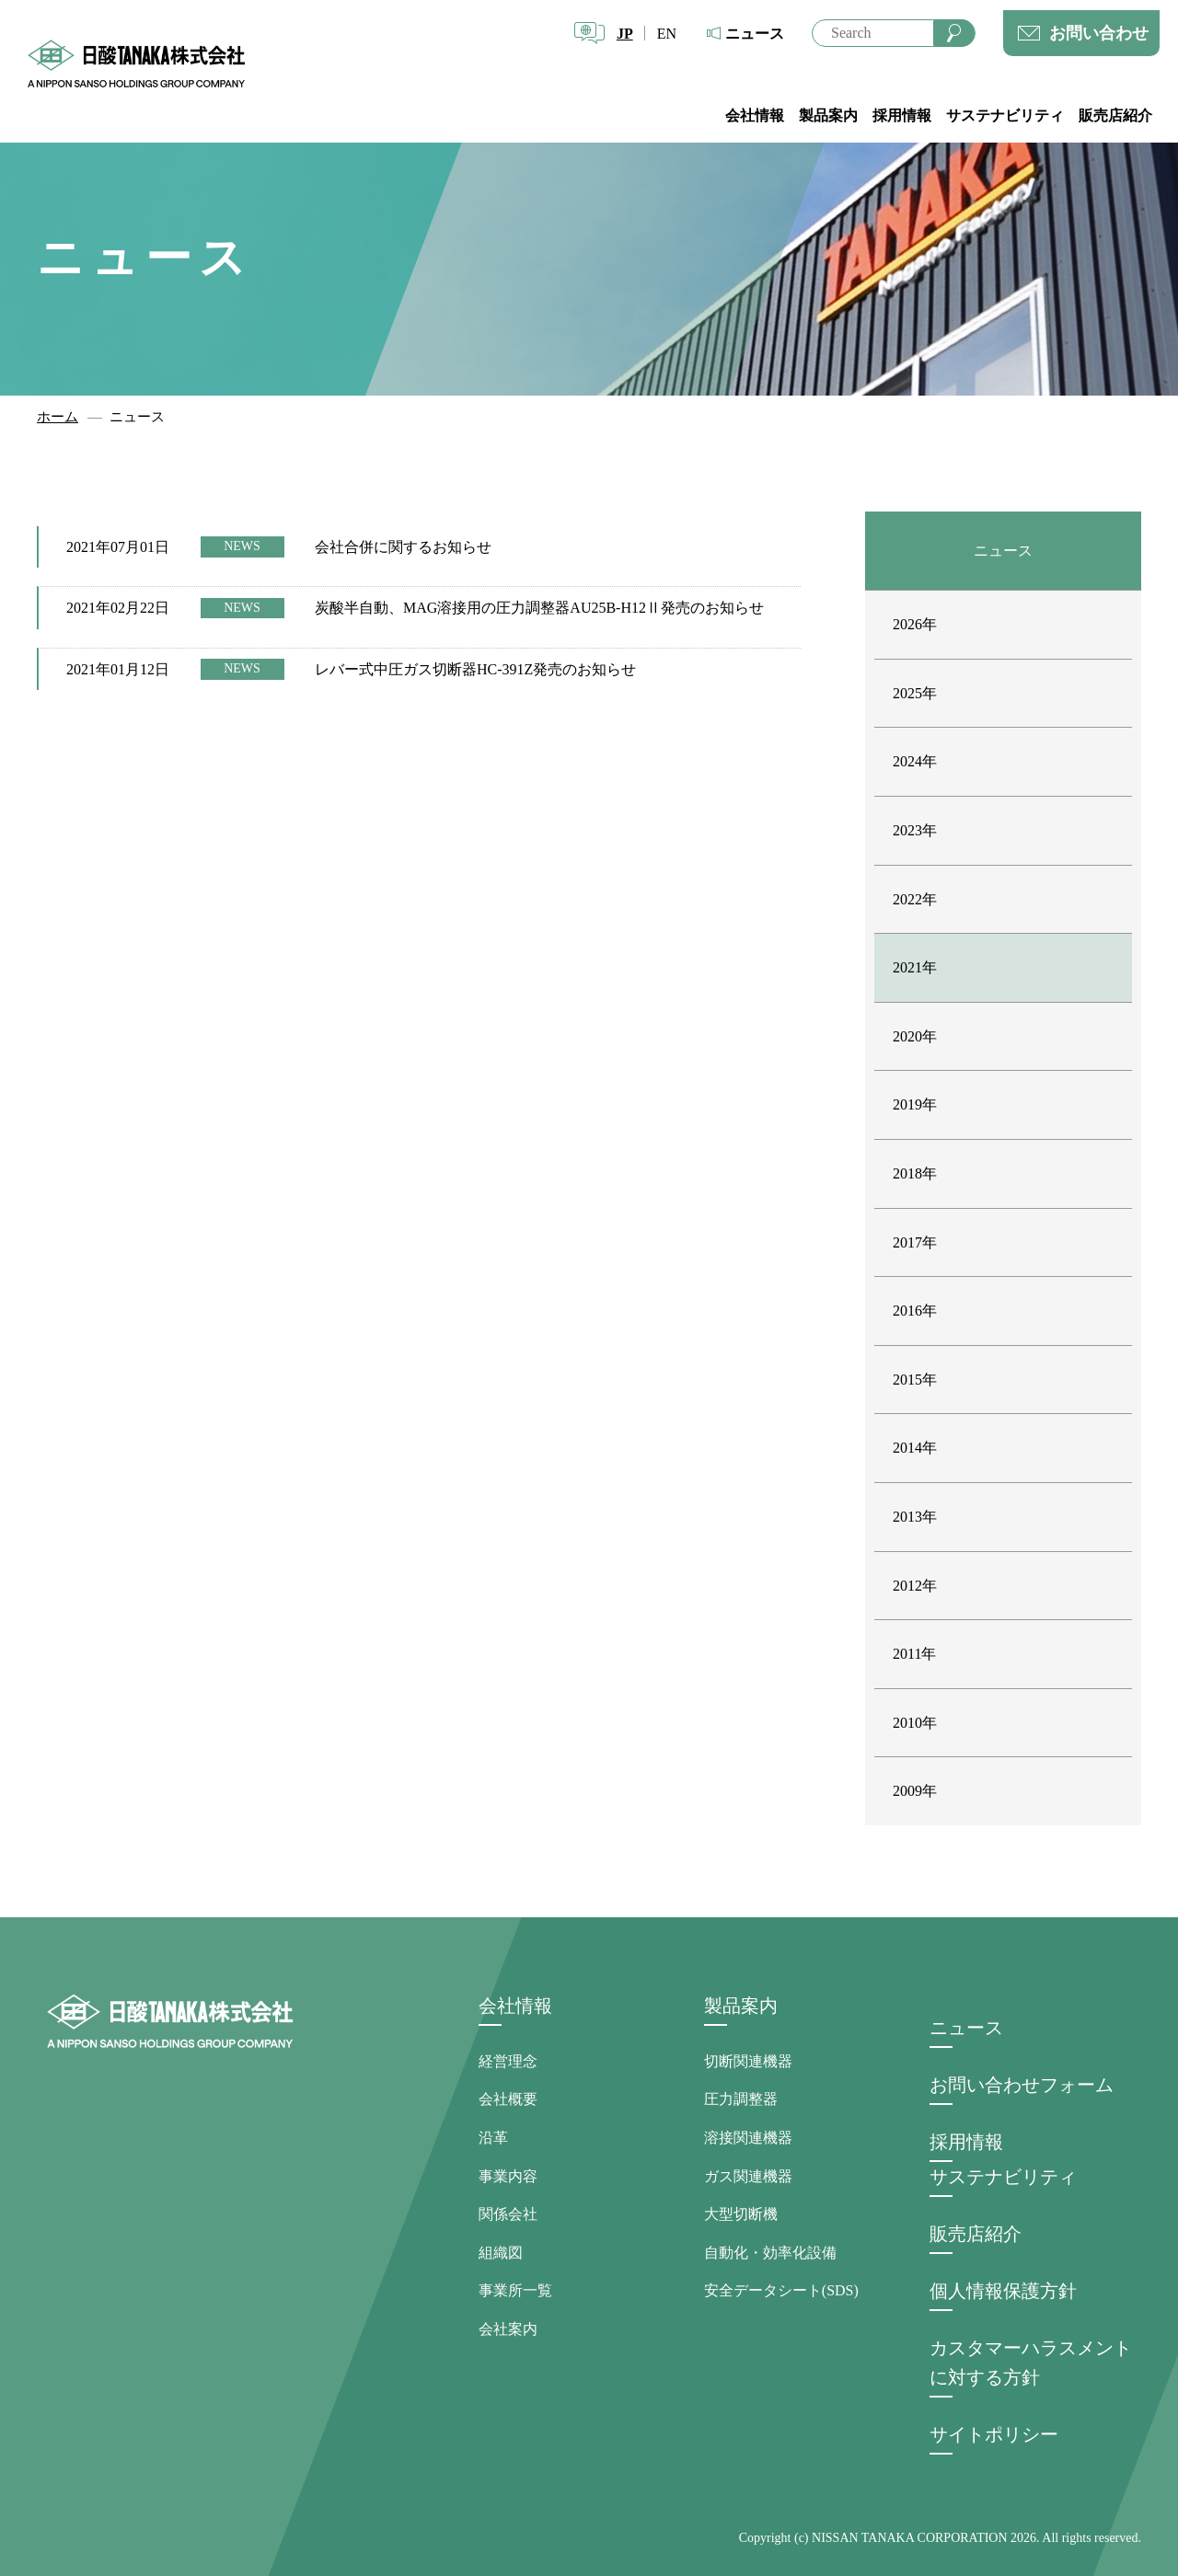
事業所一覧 (515, 2290)
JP (625, 33)
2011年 (914, 1654)
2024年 (915, 761)
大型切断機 (741, 2214)
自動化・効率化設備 (770, 2252)
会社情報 (754, 115)
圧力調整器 (741, 2099)
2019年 (915, 1104)
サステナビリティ (1005, 115)
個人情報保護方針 (1003, 2291)
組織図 (501, 2252)
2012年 (915, 1585)
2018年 (915, 1173)
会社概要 (508, 2099)
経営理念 (508, 2061)
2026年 (915, 624)
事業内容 (508, 2176)
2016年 (915, 1310)
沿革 (493, 2137)
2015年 (915, 1379)
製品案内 (828, 115)
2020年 (915, 1036)
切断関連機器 (748, 2061)
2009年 (915, 1791)
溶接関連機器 (748, 2137)
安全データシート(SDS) (781, 2290)
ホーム (57, 416)
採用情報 (901, 115)
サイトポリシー (994, 2434)
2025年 (915, 693)
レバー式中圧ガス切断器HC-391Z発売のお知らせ (475, 669)
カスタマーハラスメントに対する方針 (1031, 2362)
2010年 (915, 1723)
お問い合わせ (1099, 33)
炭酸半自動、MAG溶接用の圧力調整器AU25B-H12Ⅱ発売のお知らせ (539, 607)
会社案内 (508, 2329)
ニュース (754, 33)
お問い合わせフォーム (1022, 2085)
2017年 (915, 1242)
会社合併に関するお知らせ (403, 547)
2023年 (915, 830)
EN (666, 33)
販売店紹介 (1115, 115)
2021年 (915, 967)
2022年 (915, 899)
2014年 (915, 1447)
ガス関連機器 (748, 2176)
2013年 (915, 1516)
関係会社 (508, 2214)
